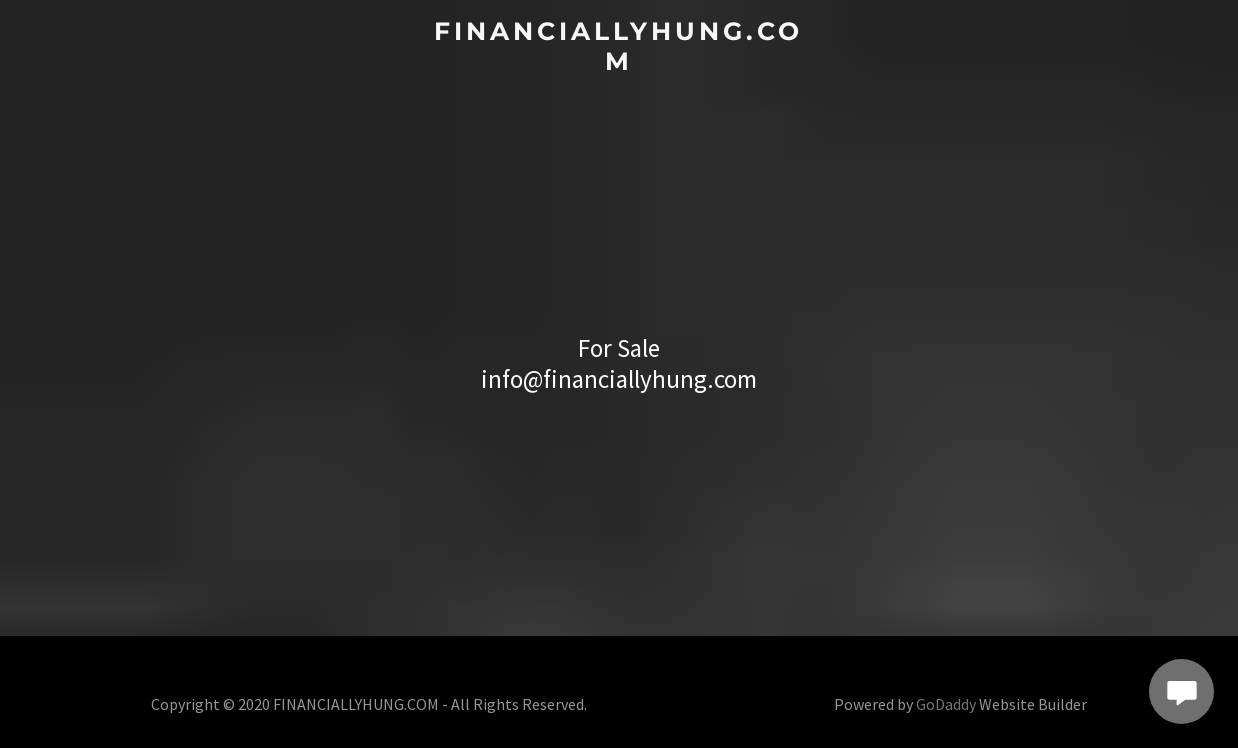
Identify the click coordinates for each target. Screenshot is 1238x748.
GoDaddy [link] (946, 704)
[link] (619, 63)
